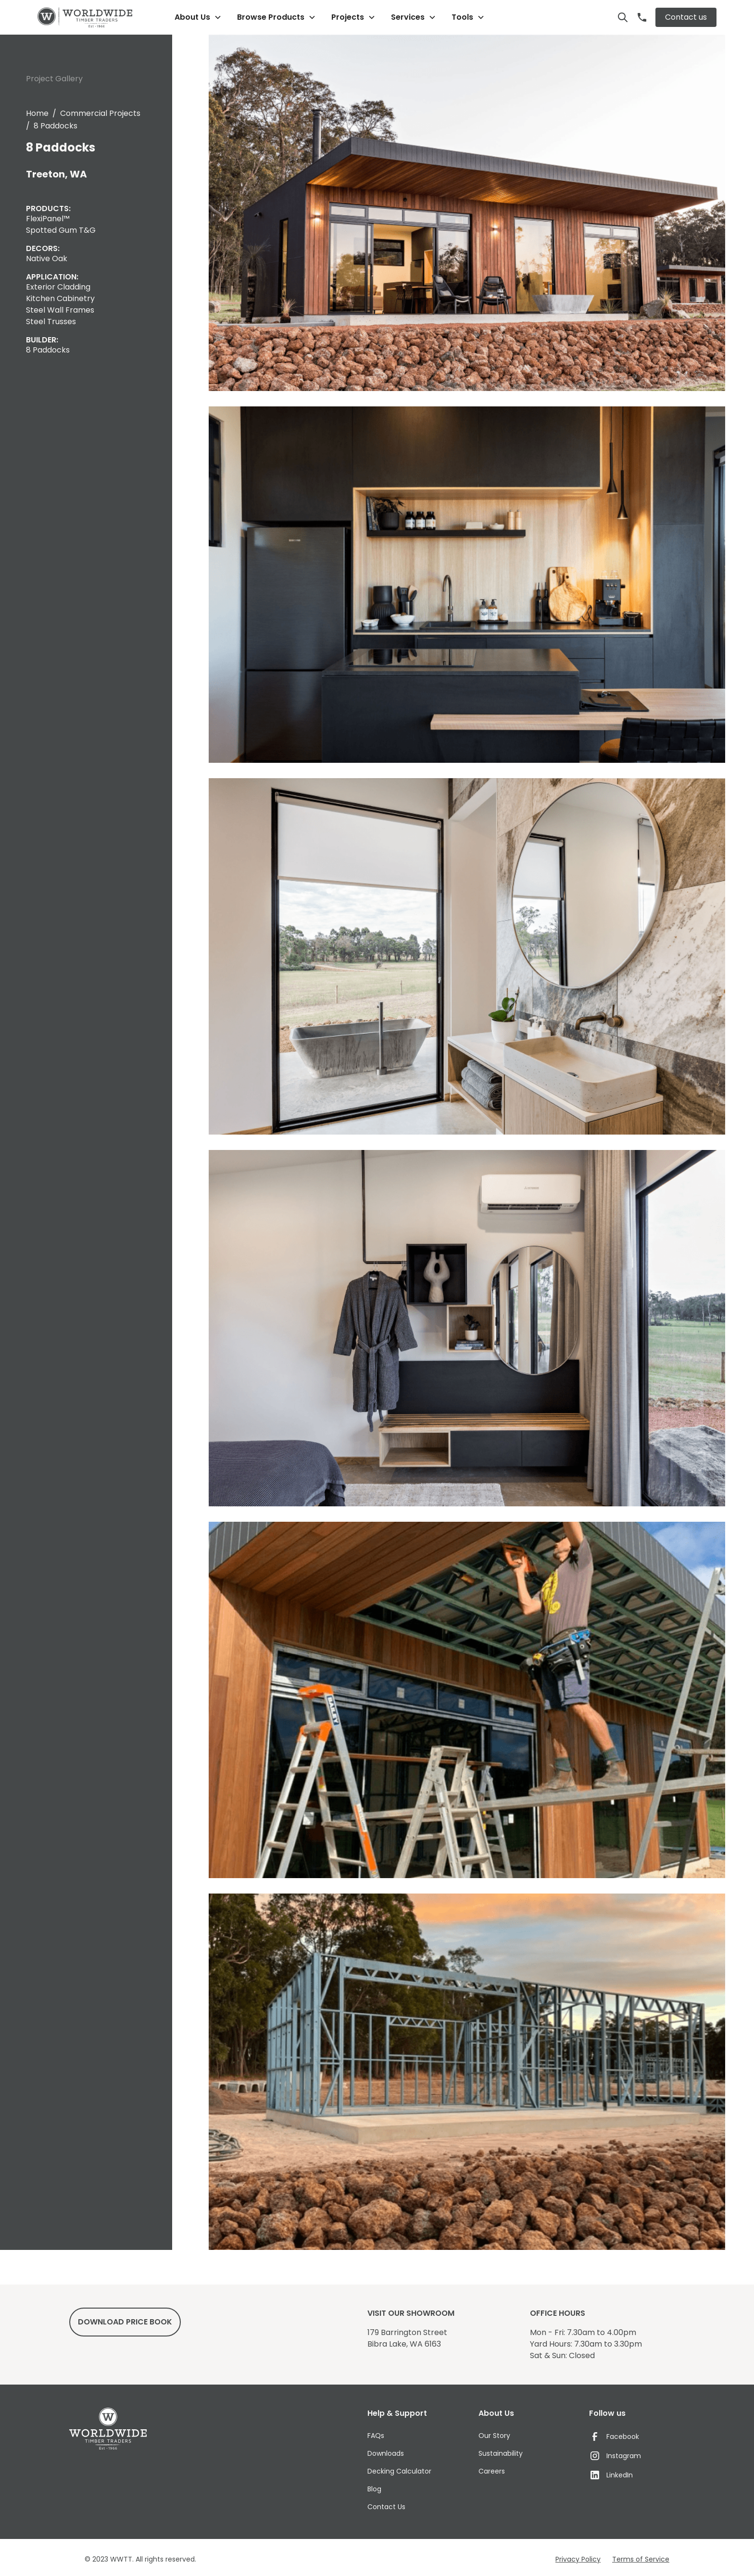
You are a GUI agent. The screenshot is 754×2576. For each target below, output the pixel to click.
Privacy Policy (578, 2559)
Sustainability (500, 2453)
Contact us (686, 17)
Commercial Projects (100, 113)
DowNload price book (125, 2321)
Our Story (494, 2435)
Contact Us (386, 2507)
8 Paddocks (55, 125)
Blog (374, 2489)
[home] (85, 17)
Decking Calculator (399, 2471)
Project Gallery (54, 78)
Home (37, 113)
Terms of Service (640, 2559)
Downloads (385, 2453)
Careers (491, 2471)
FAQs (375, 2435)
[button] (198, 17)
